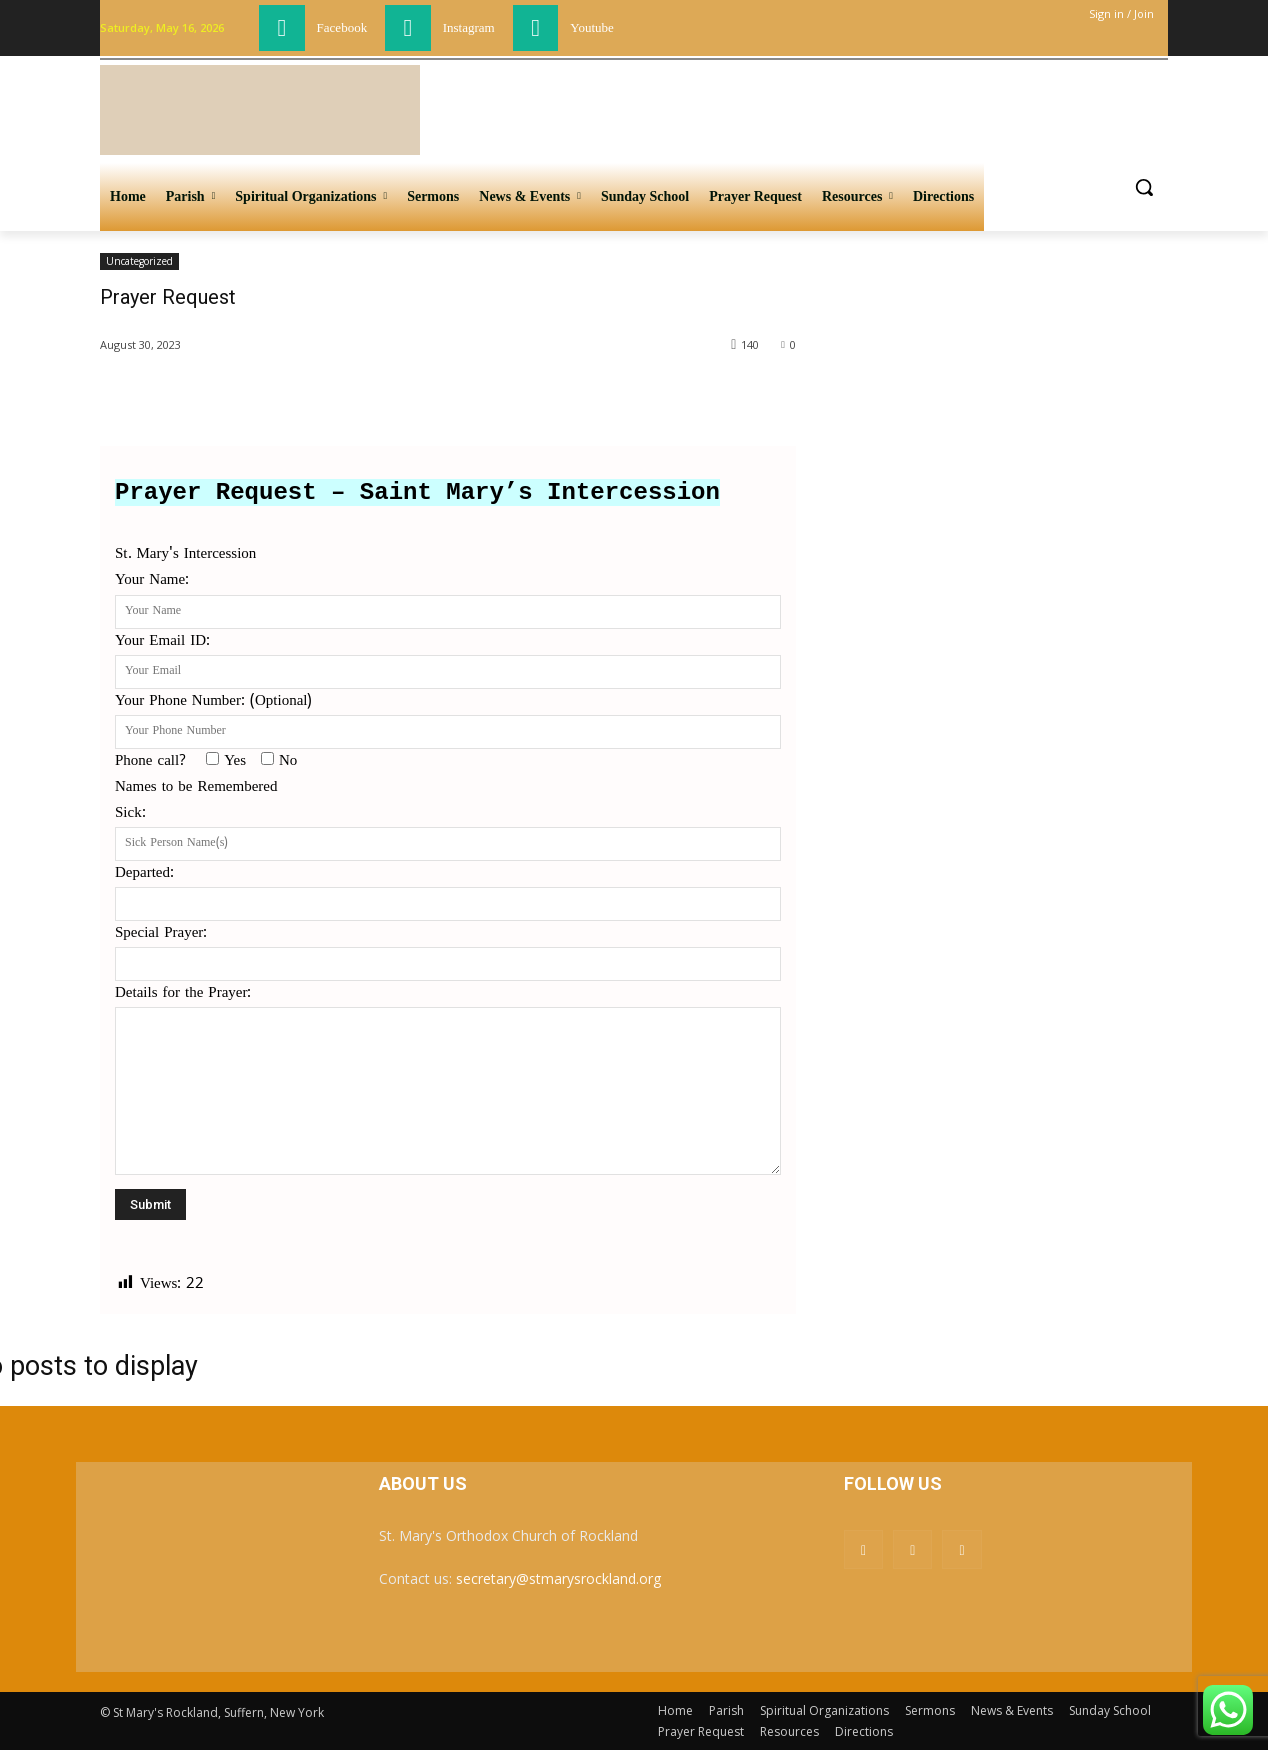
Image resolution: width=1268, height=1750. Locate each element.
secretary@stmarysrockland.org (558, 1578)
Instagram (469, 27)
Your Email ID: (448, 656)
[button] (1144, 187)
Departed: (448, 888)
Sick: (448, 828)
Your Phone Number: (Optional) (448, 716)
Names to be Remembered (196, 787)
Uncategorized (139, 261)
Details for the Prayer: (448, 1082)
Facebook (342, 27)
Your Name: (448, 595)
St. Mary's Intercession (185, 554)
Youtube (591, 27)
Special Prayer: (448, 948)
